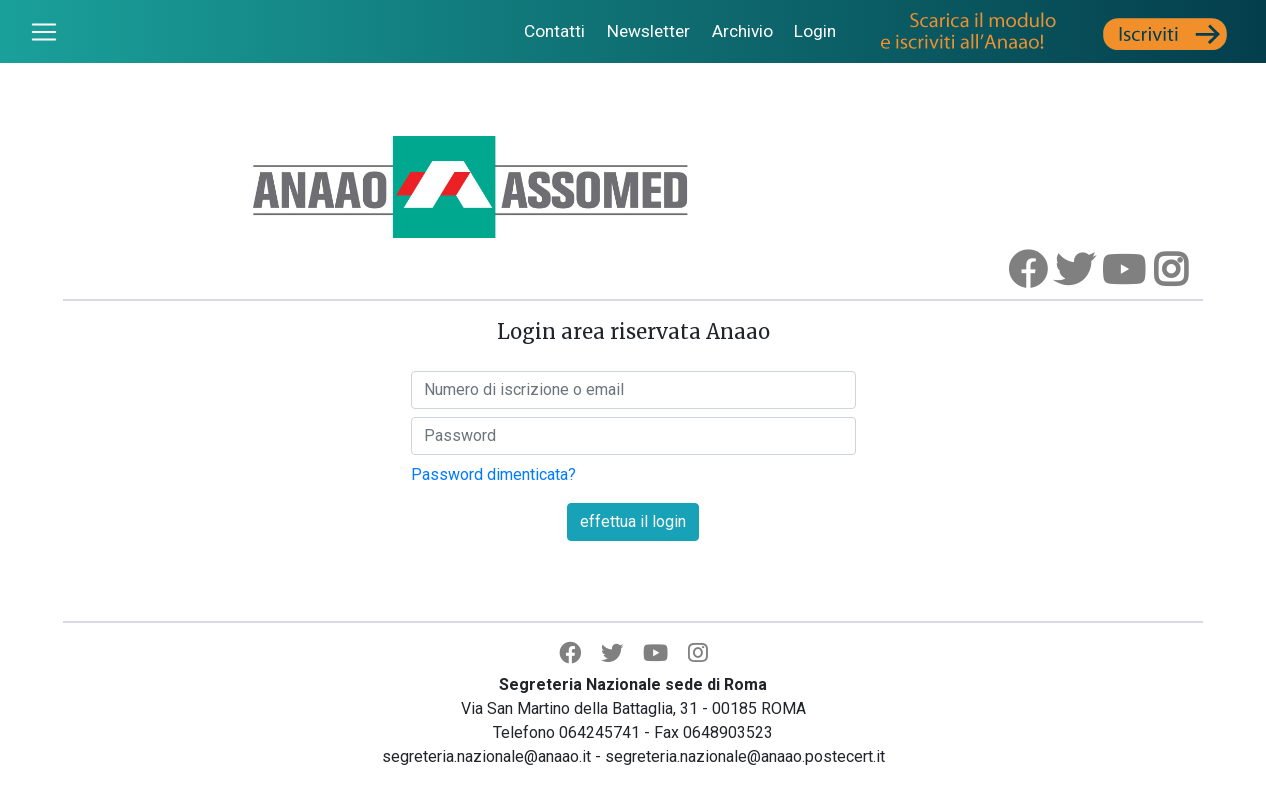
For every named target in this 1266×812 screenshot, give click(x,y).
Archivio (742, 31)
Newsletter (648, 31)
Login (815, 31)
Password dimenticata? (493, 474)
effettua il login (633, 521)
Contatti (554, 31)
